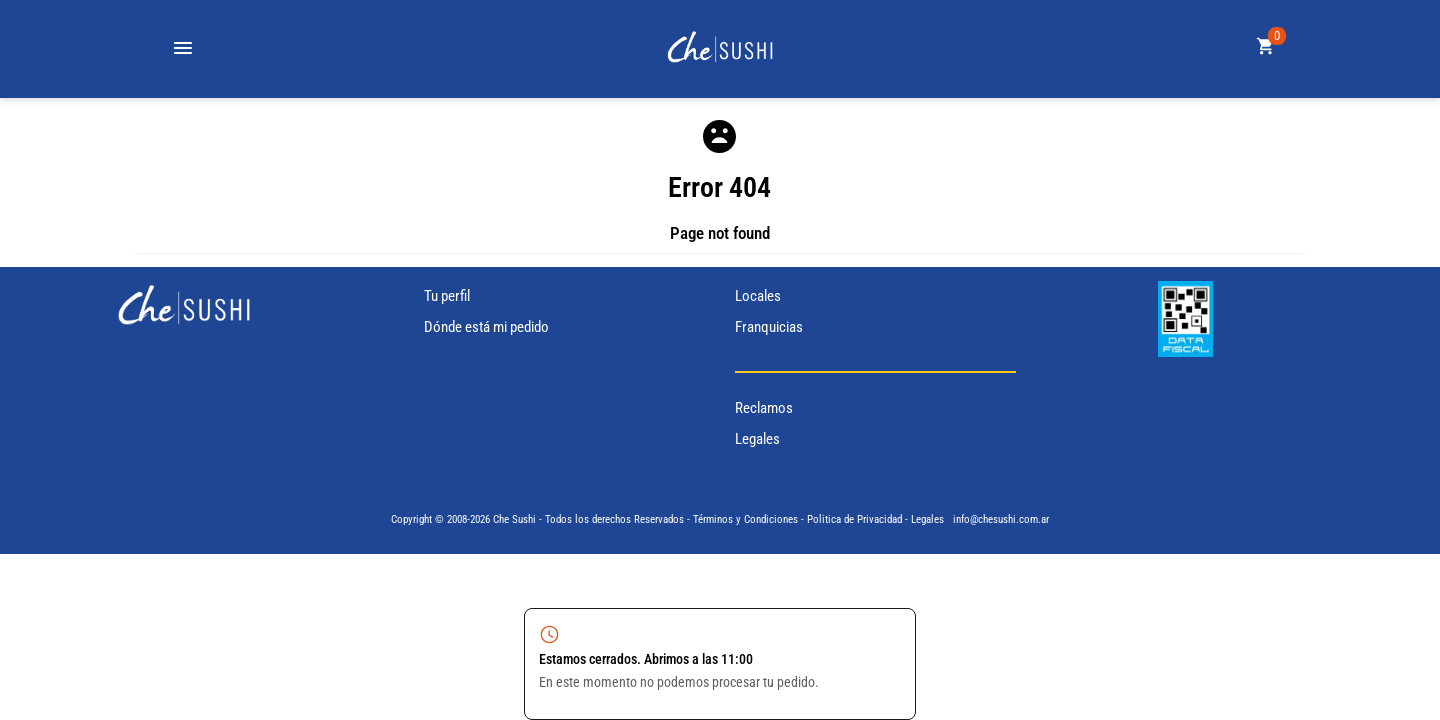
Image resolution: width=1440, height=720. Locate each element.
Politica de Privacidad (854, 519)
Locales (758, 296)
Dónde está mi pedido (486, 327)
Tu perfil (447, 296)
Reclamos (764, 408)
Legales (757, 439)
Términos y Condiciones (745, 519)
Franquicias (769, 327)
